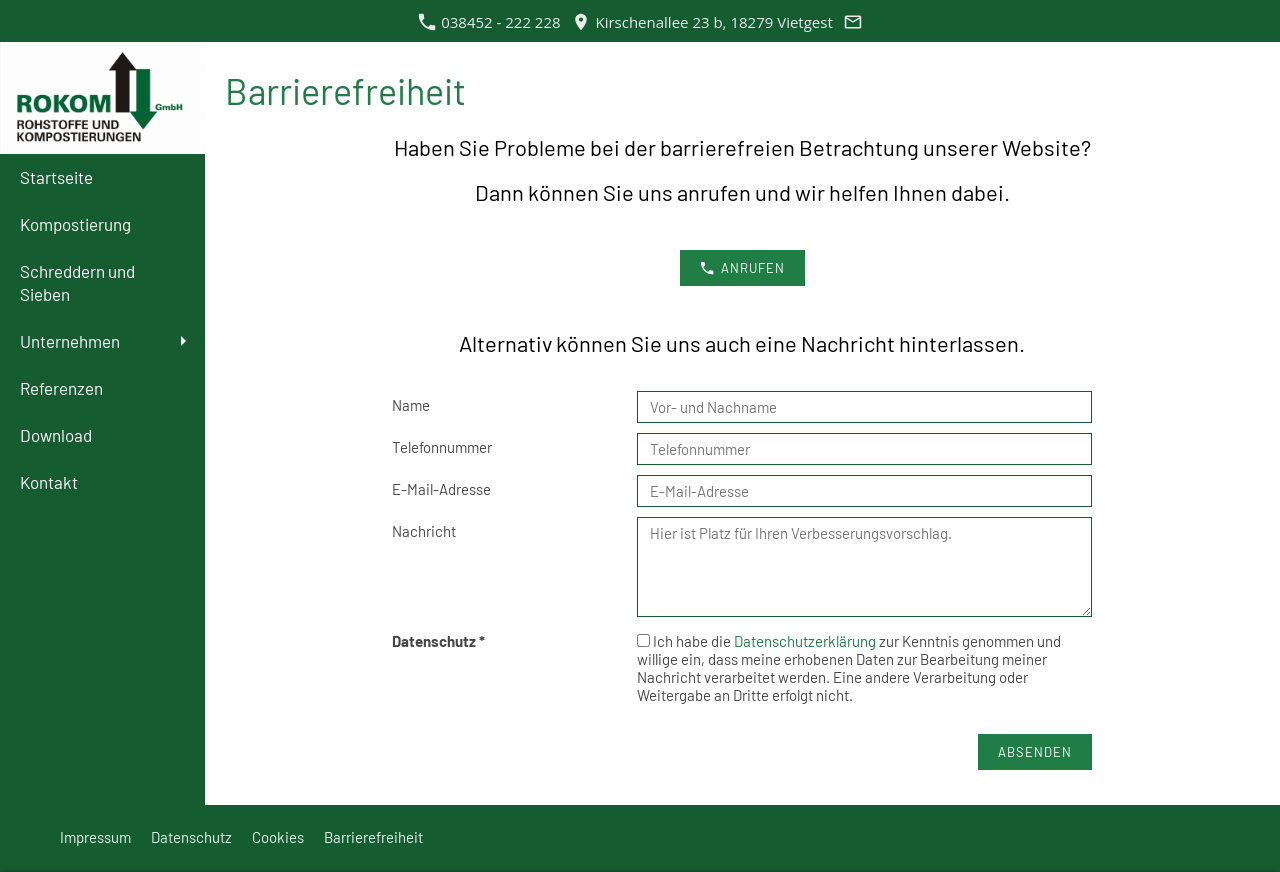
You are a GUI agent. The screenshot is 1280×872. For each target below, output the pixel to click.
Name (411, 405)
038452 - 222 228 (489, 22)
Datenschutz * (438, 641)
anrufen (742, 268)
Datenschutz (191, 837)
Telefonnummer (442, 447)
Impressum (95, 837)
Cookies (278, 837)
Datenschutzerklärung (806, 641)
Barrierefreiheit (373, 837)
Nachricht (424, 531)
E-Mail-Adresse (441, 489)
